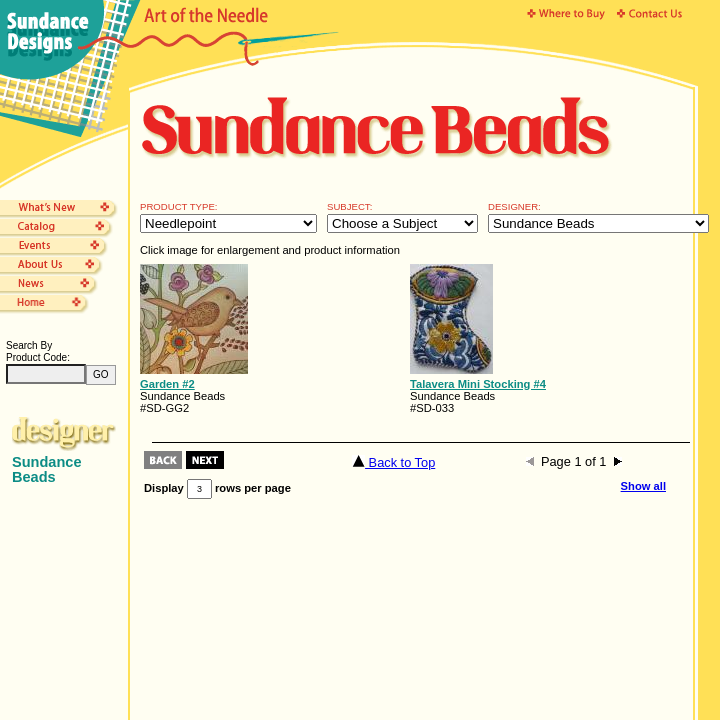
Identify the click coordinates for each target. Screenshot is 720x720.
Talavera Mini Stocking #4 (478, 384)
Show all (643, 486)
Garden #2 (167, 384)
